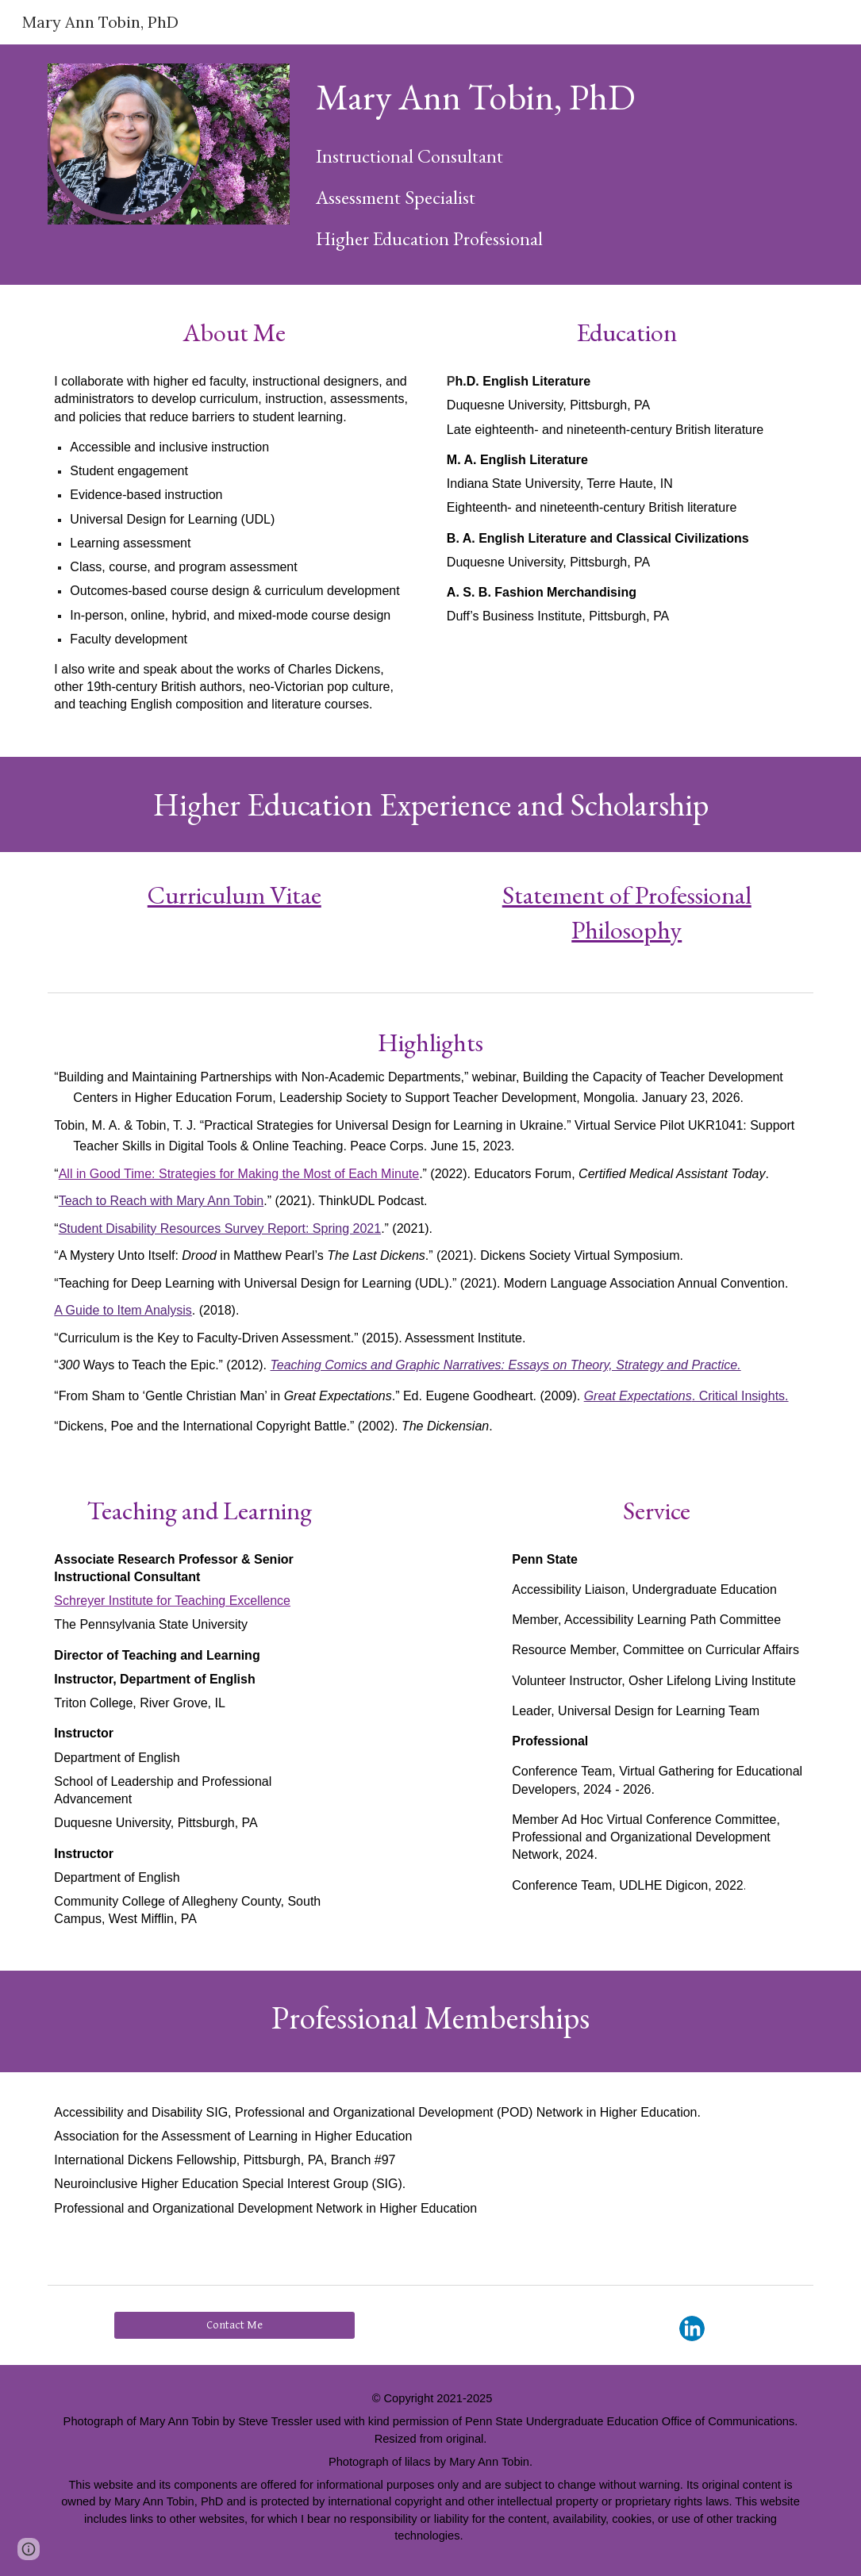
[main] (561, 96)
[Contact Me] (234, 2325)
